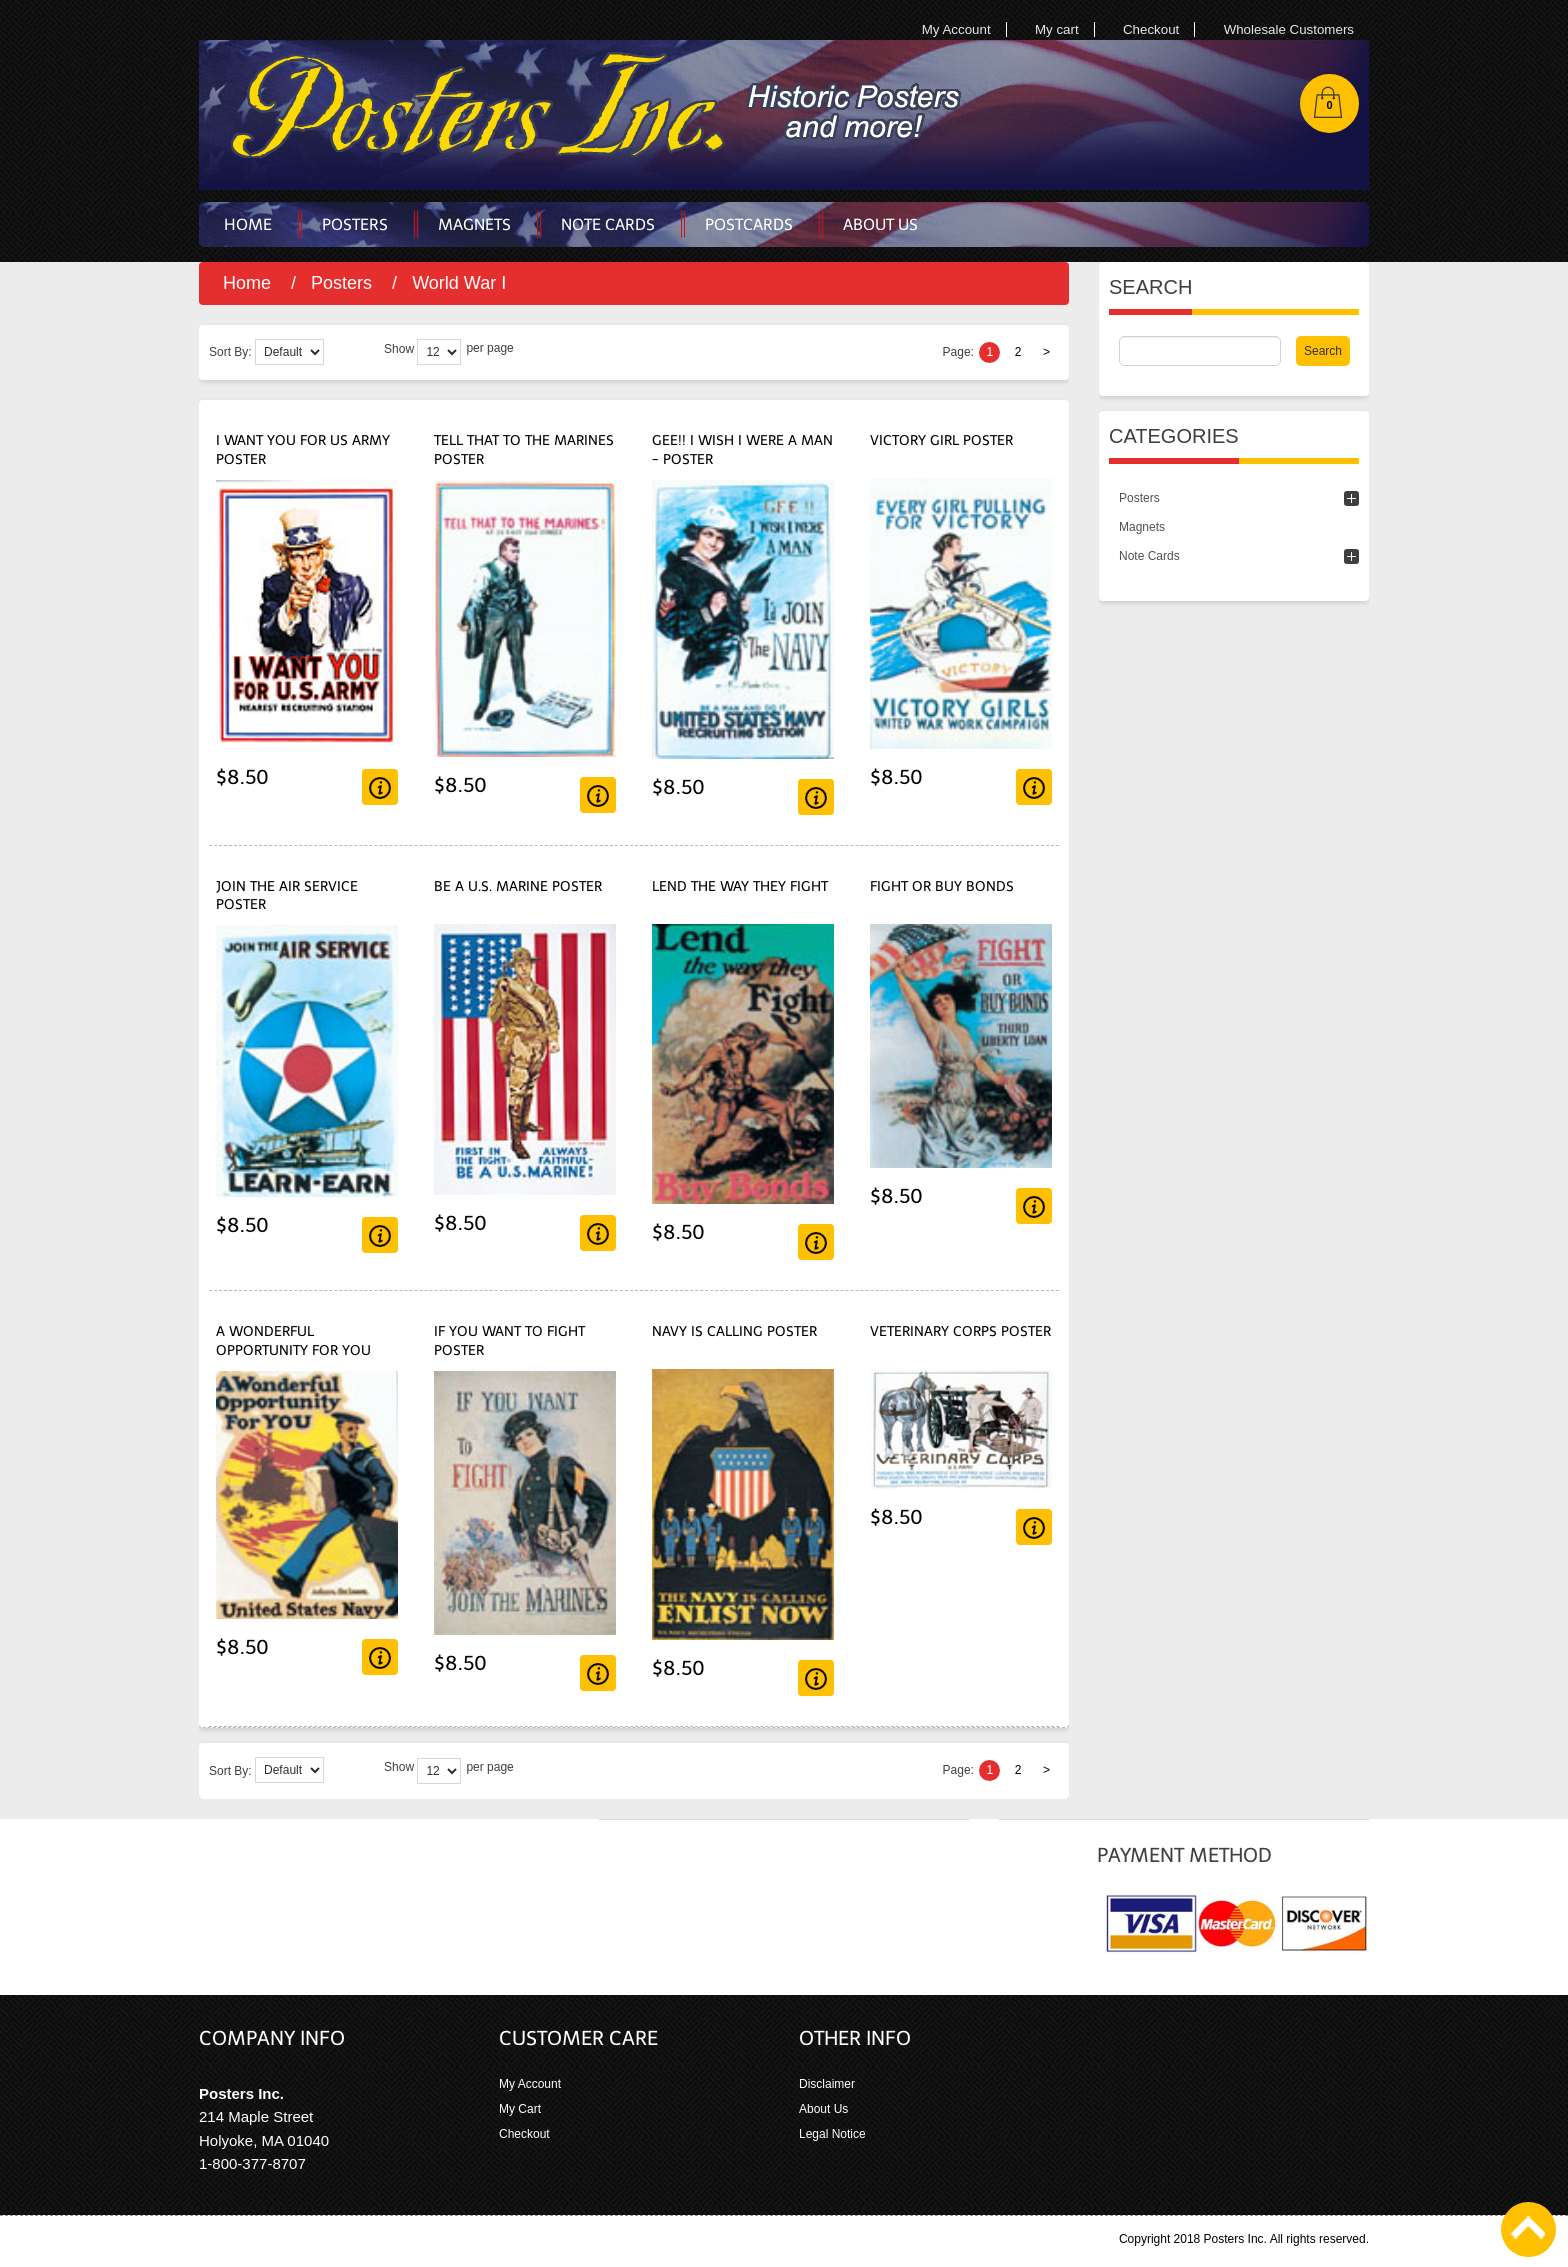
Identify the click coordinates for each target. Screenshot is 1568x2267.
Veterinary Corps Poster (960, 1331)
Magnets (1142, 527)
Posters (341, 283)
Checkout (1151, 29)
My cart (1057, 29)
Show (399, 349)
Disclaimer (827, 2084)
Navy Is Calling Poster (734, 1331)
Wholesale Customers (1289, 29)
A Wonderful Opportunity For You (293, 1341)
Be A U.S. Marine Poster (518, 886)
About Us (823, 2109)
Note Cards (1149, 556)
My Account (956, 29)
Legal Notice (832, 2134)
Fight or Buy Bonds (942, 886)
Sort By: (230, 352)
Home (247, 283)
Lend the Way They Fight (740, 886)
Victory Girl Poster (941, 440)
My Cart (520, 2109)
